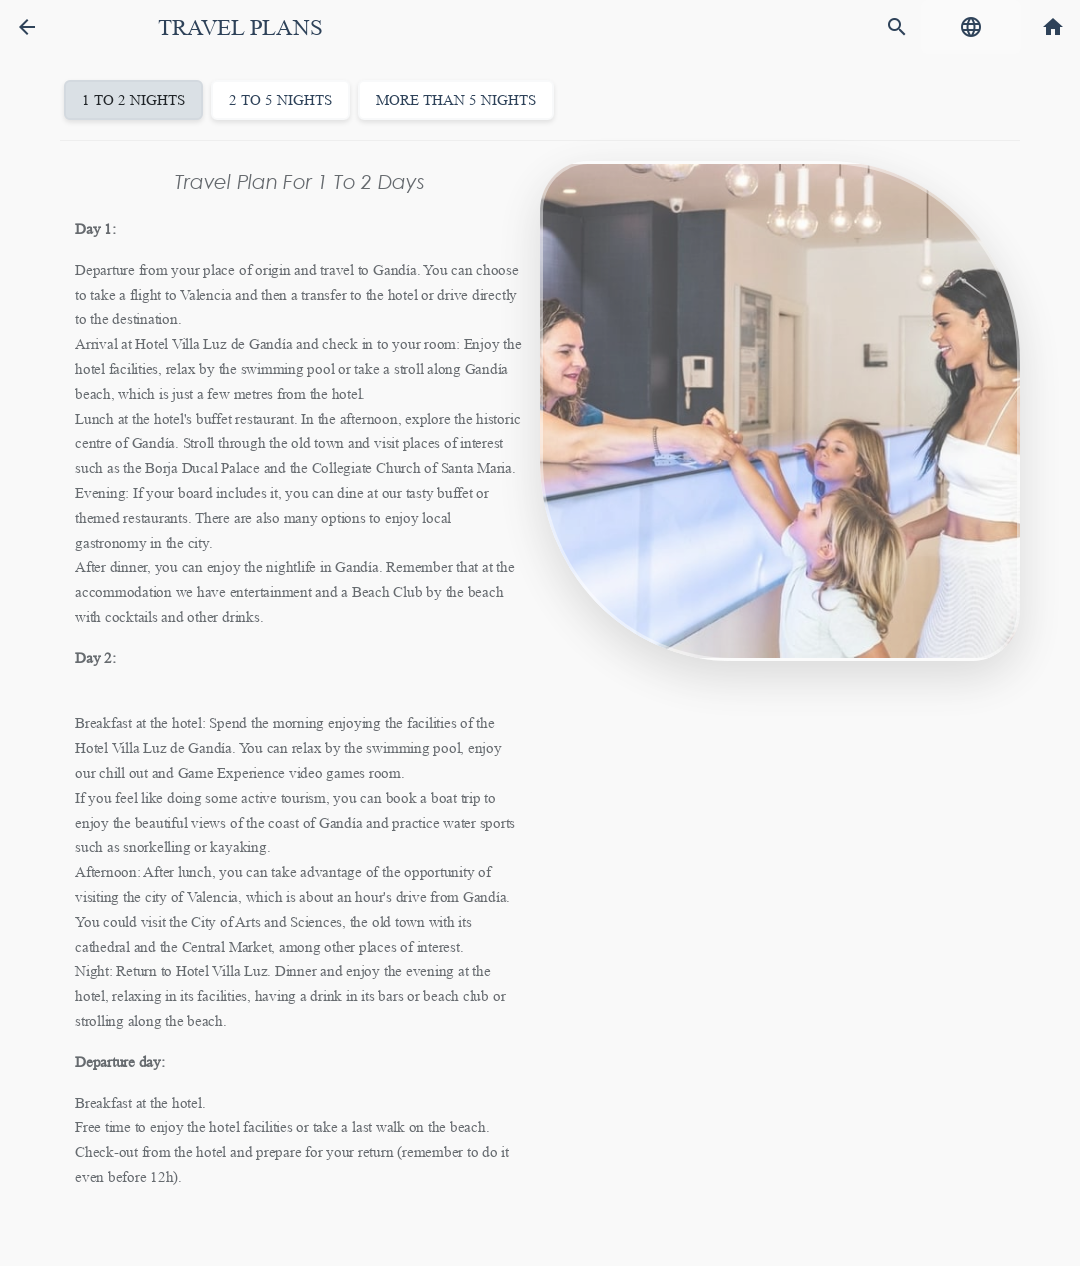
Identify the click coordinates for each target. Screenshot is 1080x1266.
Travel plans (240, 27)
